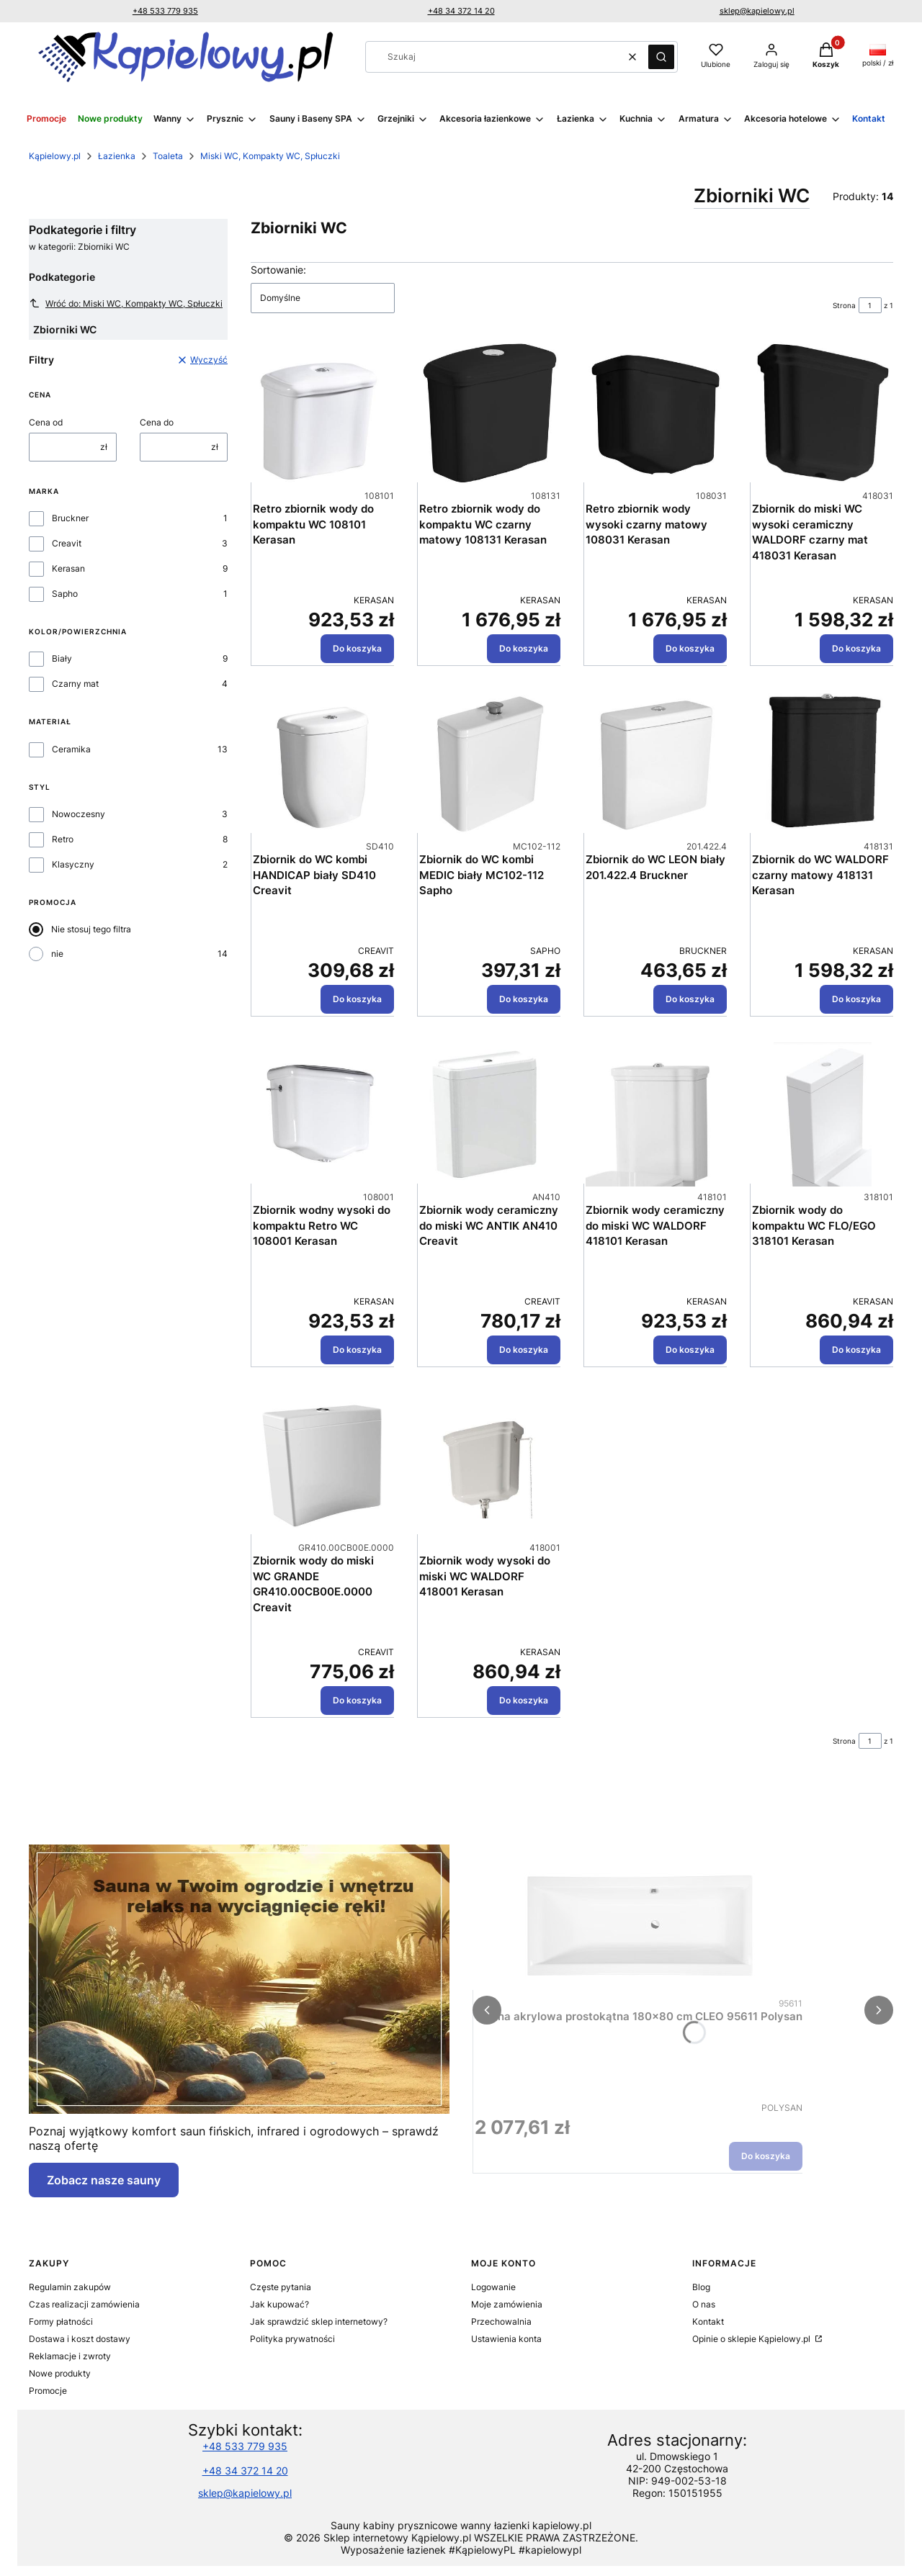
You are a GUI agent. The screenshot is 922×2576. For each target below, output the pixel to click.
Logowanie (493, 2287)
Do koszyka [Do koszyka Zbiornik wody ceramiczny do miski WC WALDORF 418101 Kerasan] (690, 1349)
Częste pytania (280, 2287)
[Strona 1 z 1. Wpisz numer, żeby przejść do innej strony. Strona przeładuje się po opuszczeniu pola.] (870, 305)
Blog (701, 2287)
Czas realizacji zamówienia (84, 2304)
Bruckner (70, 518)
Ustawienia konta (506, 2338)
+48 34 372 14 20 (461, 11)
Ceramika (71, 749)
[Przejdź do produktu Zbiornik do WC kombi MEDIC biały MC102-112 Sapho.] (489, 764)
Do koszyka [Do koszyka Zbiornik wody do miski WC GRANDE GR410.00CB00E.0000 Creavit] (357, 1700)
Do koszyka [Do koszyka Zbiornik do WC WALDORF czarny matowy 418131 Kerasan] (856, 999)
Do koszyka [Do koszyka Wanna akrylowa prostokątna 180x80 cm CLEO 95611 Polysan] (765, 2156)
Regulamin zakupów (70, 2287)
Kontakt (708, 2321)
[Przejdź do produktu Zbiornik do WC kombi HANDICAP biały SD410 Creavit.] (323, 764)
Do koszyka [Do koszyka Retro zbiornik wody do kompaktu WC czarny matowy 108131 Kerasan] (523, 648)
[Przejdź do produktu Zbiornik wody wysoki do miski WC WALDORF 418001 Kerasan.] (489, 1465)
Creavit (66, 543)
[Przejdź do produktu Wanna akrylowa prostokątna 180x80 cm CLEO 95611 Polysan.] (639, 1921)
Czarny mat (75, 683)
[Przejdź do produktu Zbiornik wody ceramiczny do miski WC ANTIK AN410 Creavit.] (489, 1114)
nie (57, 953)
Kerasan (68, 568)
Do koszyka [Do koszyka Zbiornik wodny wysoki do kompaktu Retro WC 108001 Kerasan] (357, 1349)
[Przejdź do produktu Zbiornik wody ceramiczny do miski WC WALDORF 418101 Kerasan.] (656, 1114)
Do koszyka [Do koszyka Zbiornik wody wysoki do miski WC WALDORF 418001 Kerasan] (523, 1700)
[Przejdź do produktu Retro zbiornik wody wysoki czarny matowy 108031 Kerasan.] (656, 413)
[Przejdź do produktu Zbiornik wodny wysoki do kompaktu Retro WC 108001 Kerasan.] (323, 1114)
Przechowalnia (501, 2321)
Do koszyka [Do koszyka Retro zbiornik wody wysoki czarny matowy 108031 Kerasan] (690, 648)
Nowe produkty (60, 2373)
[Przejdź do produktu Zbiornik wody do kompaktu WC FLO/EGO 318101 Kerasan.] (822, 1114)
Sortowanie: (278, 270)
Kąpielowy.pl (55, 155)
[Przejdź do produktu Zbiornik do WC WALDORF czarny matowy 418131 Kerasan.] (822, 764)
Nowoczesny (78, 814)
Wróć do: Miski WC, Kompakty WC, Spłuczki (126, 303)
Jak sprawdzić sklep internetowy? (319, 2321)
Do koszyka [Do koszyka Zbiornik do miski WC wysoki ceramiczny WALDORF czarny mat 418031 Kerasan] (856, 648)
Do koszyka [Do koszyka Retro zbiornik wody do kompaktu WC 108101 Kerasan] (357, 648)
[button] (661, 57)
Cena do (157, 422)
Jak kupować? (279, 2304)
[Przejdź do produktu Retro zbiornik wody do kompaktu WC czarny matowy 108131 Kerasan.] (489, 413)
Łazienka (116, 155)
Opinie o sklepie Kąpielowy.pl (752, 2338)
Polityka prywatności (292, 2338)
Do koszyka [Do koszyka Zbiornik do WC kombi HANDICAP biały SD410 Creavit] (357, 999)
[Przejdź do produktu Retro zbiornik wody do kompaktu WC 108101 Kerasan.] (323, 413)
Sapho (65, 593)
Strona (844, 305)
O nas (703, 2304)
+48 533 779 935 (165, 11)
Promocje (48, 2390)
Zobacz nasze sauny (104, 2180)
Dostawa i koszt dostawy (79, 2338)
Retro (62, 839)
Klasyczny (73, 864)
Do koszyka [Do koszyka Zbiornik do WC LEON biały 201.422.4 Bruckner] (690, 999)
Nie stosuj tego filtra (91, 929)
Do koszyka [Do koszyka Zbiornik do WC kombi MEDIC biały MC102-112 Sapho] (523, 999)
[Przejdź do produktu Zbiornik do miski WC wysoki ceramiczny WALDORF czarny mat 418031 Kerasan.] (822, 413)
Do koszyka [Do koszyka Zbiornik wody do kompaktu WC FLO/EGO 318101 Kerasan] (856, 1349)
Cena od (46, 422)
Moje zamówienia (506, 2304)
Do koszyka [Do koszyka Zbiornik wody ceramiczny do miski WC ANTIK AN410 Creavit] (523, 1349)
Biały (62, 658)
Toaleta (168, 155)
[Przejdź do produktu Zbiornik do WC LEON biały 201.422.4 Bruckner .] (656, 764)
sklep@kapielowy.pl (757, 11)
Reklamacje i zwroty (70, 2356)
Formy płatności (61, 2321)
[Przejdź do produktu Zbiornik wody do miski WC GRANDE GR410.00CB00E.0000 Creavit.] (323, 1465)
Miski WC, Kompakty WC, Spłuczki (270, 155)
